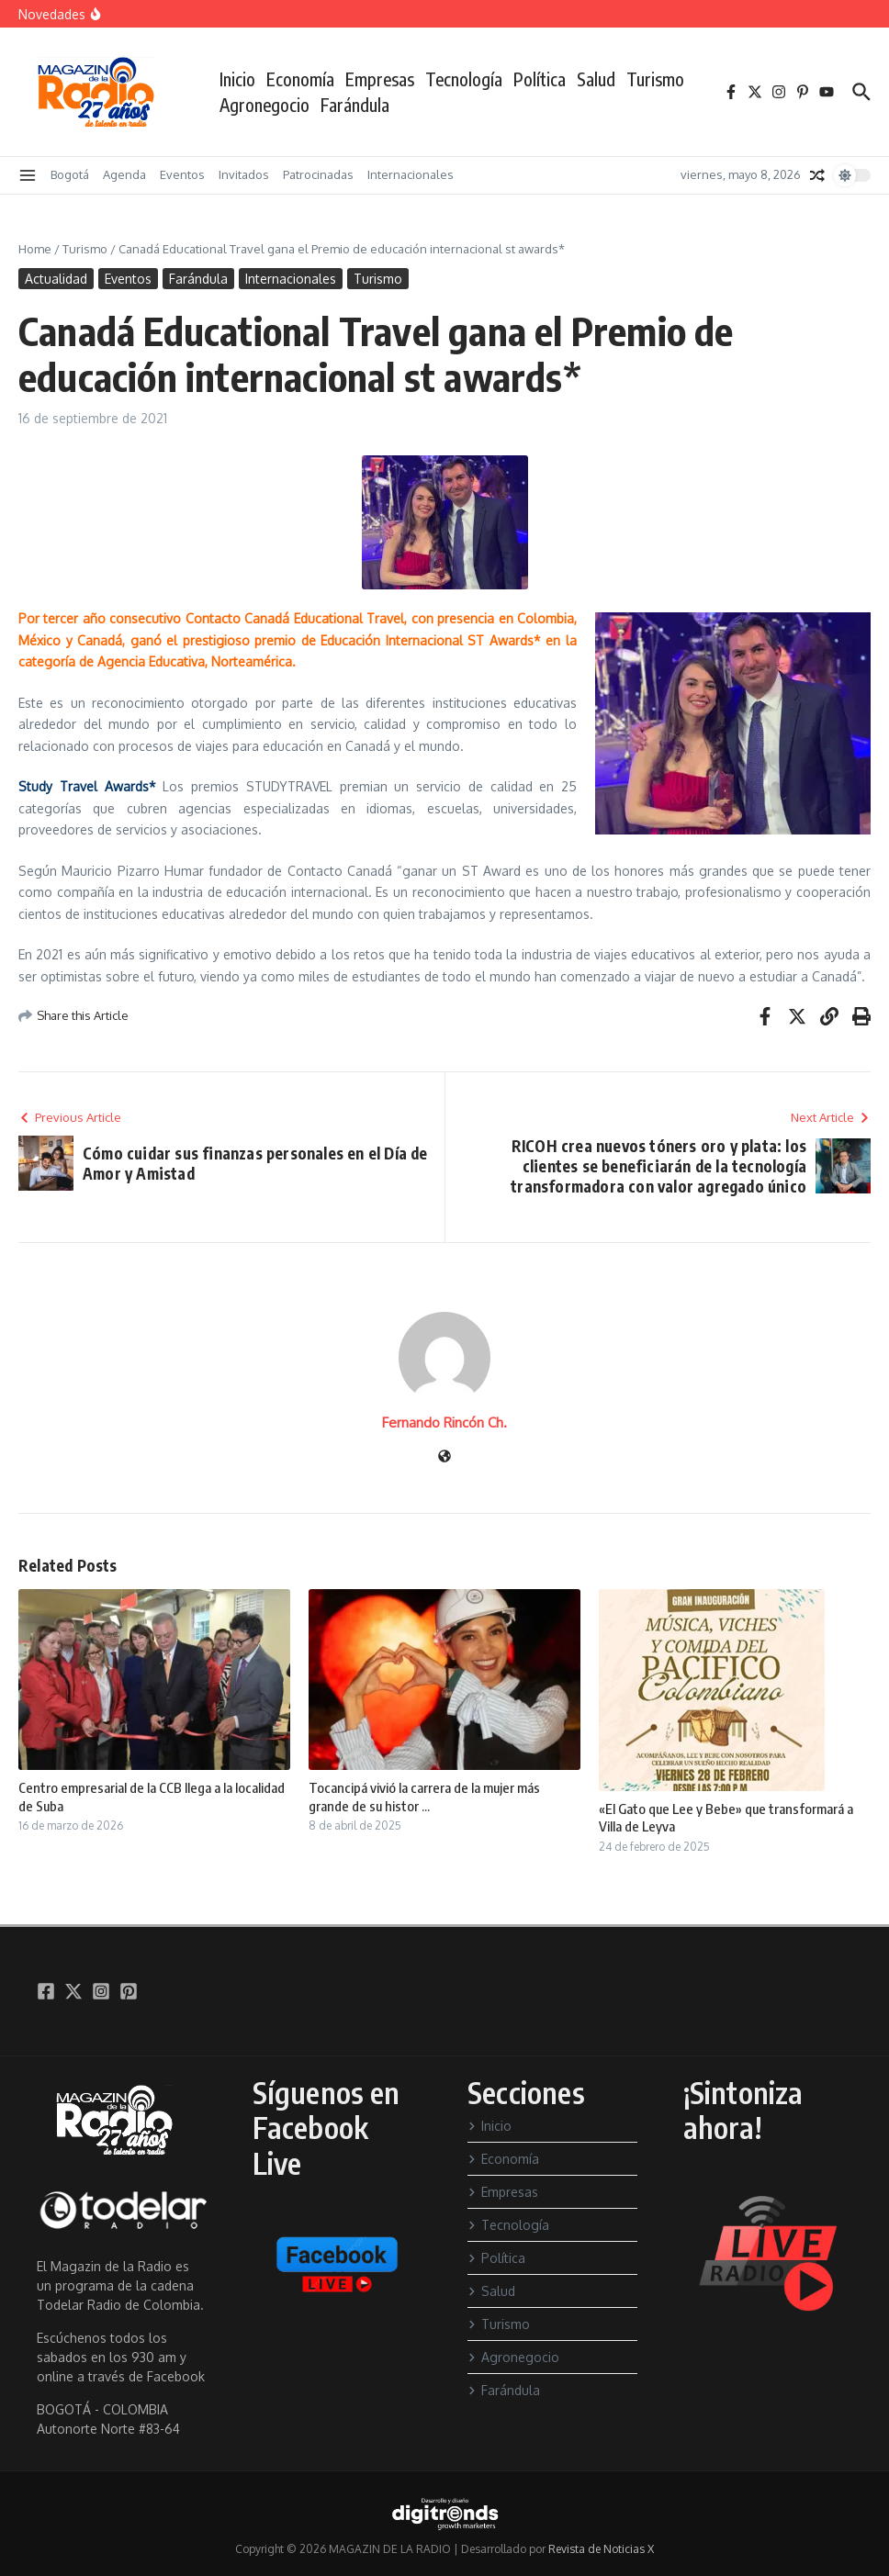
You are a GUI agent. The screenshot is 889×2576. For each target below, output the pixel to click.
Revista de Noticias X (601, 2549)
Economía (300, 79)
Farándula (355, 105)
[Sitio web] (444, 1457)
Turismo (655, 79)
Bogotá (70, 174)
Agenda (124, 174)
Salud (596, 79)
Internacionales (410, 174)
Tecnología (463, 79)
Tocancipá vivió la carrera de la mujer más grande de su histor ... (424, 1796)
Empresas (379, 79)
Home (34, 248)
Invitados (244, 174)
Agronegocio (264, 105)
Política (539, 79)
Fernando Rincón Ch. (444, 1422)
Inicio (237, 79)
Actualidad (56, 278)
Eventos (182, 174)
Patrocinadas (318, 174)
